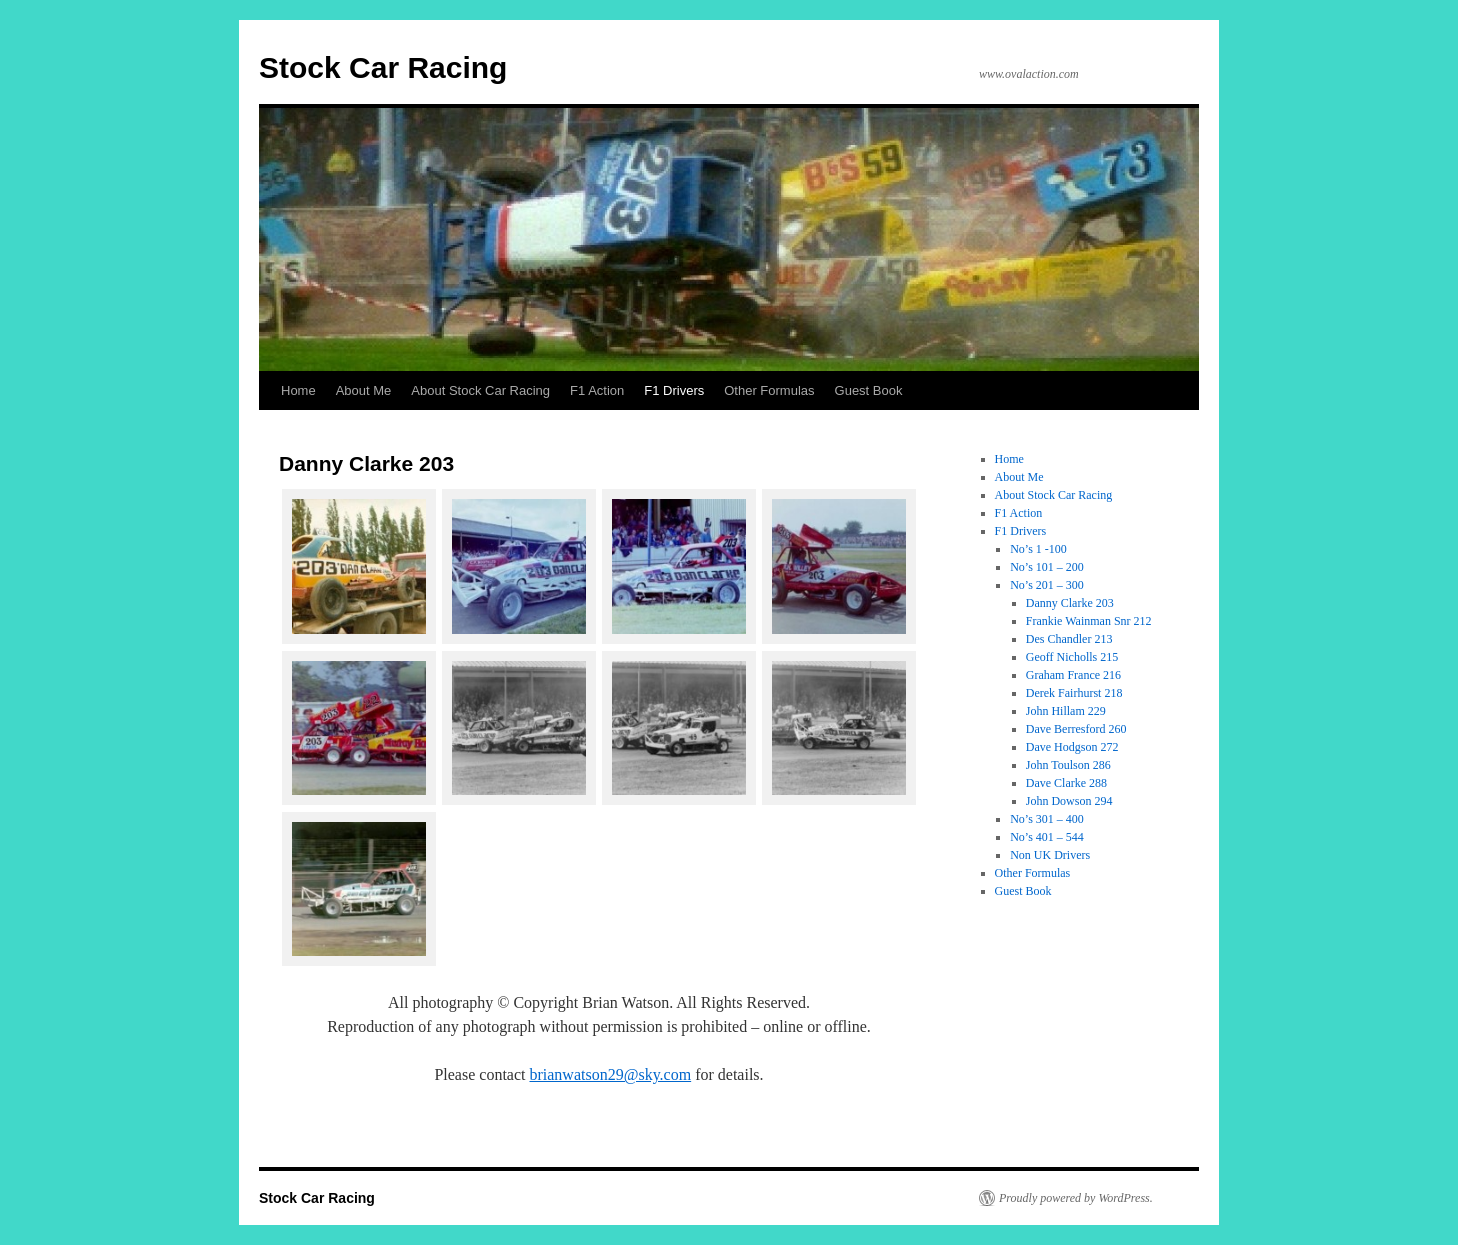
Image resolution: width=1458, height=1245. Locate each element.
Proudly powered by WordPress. (1076, 1198)
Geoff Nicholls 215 (1072, 657)
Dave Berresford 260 (1076, 729)
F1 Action (597, 390)
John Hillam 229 (1066, 711)
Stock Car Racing (383, 67)
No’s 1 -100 (1038, 549)
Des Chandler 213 (1069, 639)
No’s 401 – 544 (1047, 837)
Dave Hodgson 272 (1072, 747)
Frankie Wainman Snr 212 (1089, 621)
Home (298, 390)
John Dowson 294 (1069, 801)
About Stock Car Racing (480, 390)
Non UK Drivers (1050, 855)
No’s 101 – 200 (1047, 567)
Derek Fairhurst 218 (1074, 693)
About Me (364, 390)
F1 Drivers (674, 390)
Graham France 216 (1073, 675)
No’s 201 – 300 (1047, 585)
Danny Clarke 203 (1070, 603)
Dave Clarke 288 (1066, 783)
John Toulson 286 (1068, 765)
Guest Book (869, 390)
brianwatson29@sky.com (610, 1074)
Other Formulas (769, 390)
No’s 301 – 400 (1047, 819)
